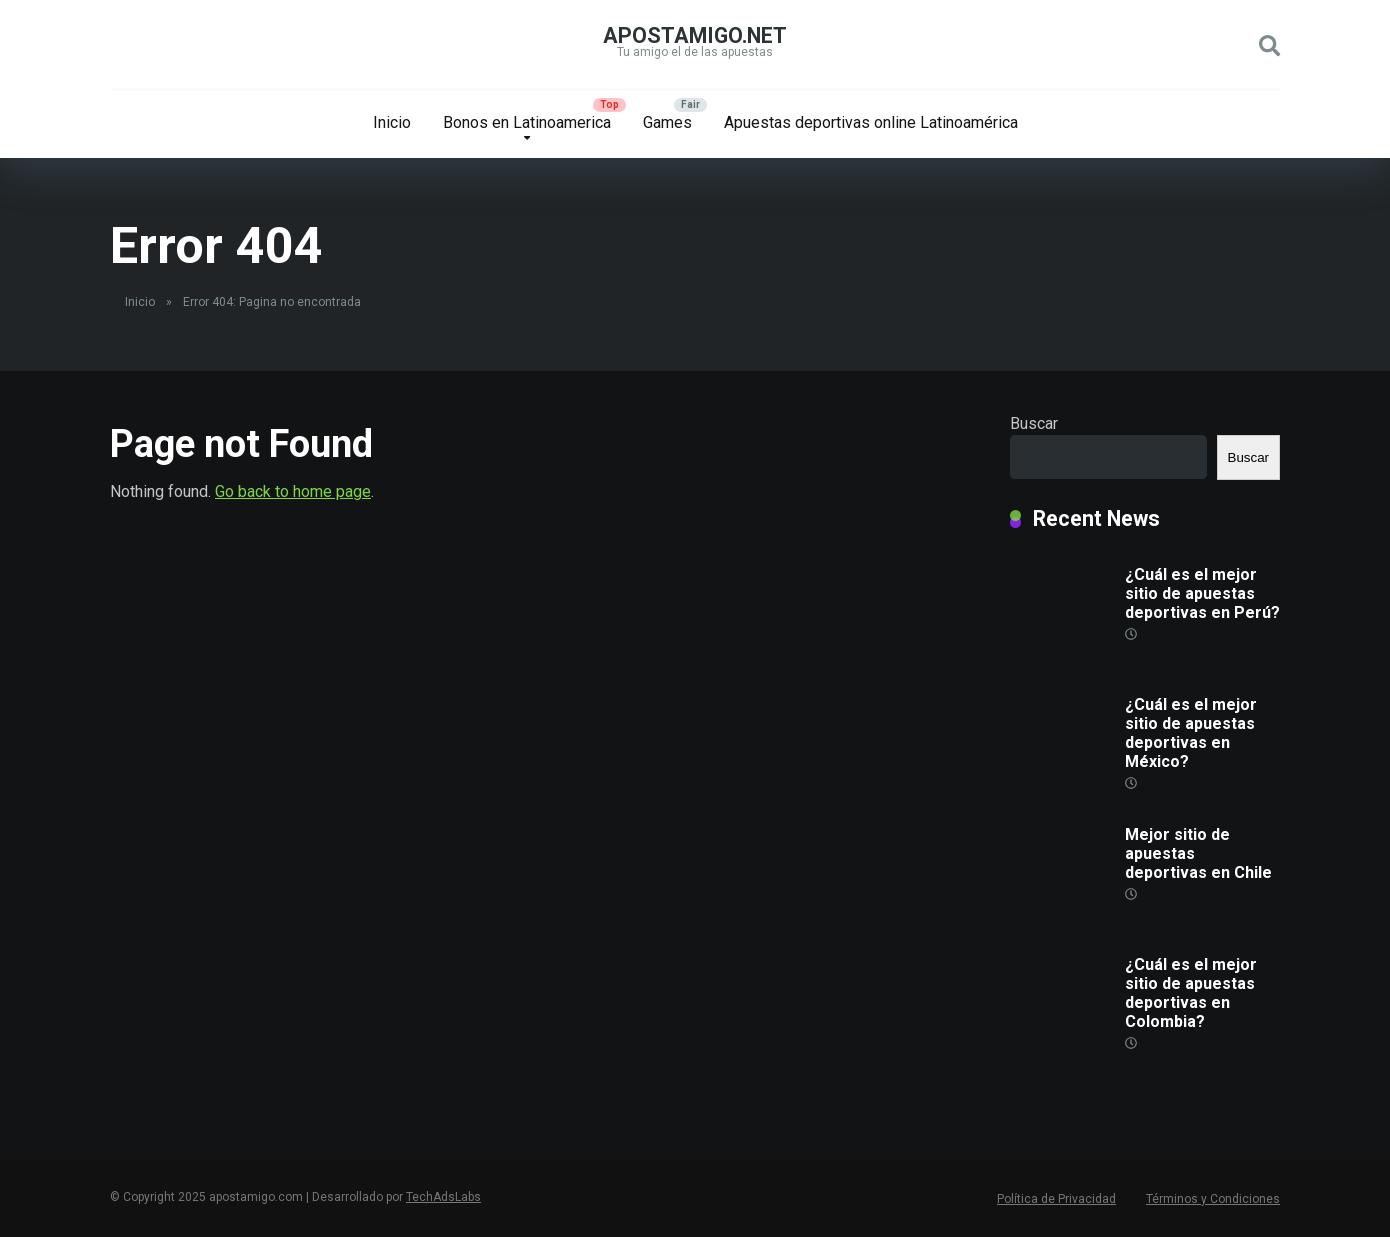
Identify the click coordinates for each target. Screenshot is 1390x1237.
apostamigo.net (695, 35)
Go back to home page (293, 491)
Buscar (1034, 423)
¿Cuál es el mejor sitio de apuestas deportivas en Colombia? (1191, 993)
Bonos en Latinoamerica (527, 122)
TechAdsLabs (443, 1197)
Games (667, 122)
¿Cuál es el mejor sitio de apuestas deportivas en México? (1191, 733)
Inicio (392, 122)
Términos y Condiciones (1213, 1199)
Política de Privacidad (1056, 1199)
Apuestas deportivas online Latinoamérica (871, 122)
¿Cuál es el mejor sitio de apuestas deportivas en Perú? (1202, 593)
